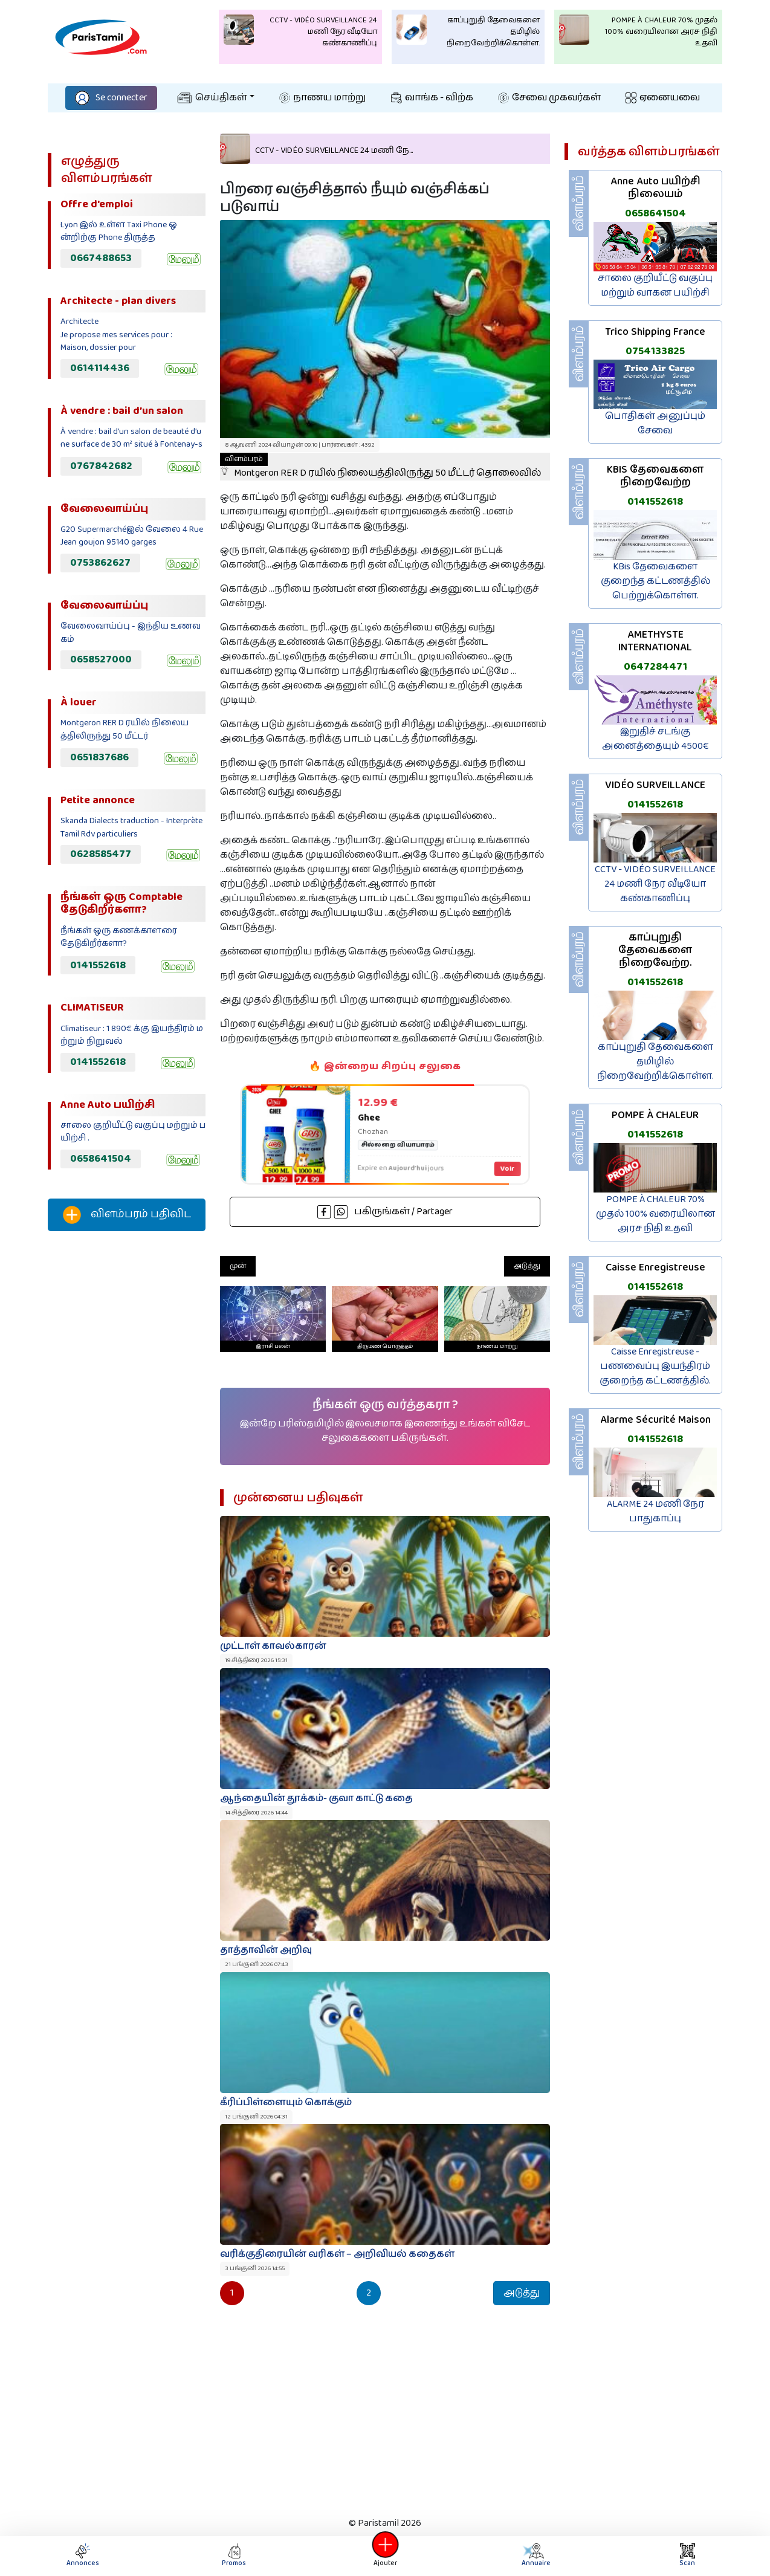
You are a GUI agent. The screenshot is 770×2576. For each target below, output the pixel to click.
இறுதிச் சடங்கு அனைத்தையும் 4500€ (655, 739)
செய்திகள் (212, 97)
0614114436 (99, 368)
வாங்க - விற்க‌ (432, 97)
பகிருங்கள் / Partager (385, 1211)
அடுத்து (527, 1266)
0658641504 (100, 1158)
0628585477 (100, 854)
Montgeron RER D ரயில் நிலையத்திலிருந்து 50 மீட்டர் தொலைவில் (380, 467)
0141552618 (98, 965)
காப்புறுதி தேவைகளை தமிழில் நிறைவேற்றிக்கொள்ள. (655, 1062)
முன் (238, 1266)
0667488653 (101, 258)
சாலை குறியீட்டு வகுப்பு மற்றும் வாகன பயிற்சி (655, 285)
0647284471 (655, 666)
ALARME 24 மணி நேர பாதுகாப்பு (655, 1511)
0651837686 (99, 757)
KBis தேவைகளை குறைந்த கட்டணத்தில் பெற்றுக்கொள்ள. (655, 581)
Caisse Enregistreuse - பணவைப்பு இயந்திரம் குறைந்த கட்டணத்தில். (655, 1366)
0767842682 (101, 466)
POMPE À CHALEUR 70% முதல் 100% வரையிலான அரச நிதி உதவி (655, 1214)
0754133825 (655, 351)
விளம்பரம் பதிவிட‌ (127, 1215)
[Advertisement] (126, 1441)
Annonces (82, 2555)
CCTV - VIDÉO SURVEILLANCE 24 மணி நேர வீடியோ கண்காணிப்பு (655, 884)
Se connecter (111, 97)
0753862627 (100, 562)
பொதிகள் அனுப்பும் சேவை (655, 423)
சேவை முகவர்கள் (549, 97)
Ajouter (385, 2555)
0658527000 (101, 659)
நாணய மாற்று (322, 97)
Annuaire (536, 2555)
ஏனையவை (663, 97)
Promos (234, 2555)
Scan (687, 2555)
